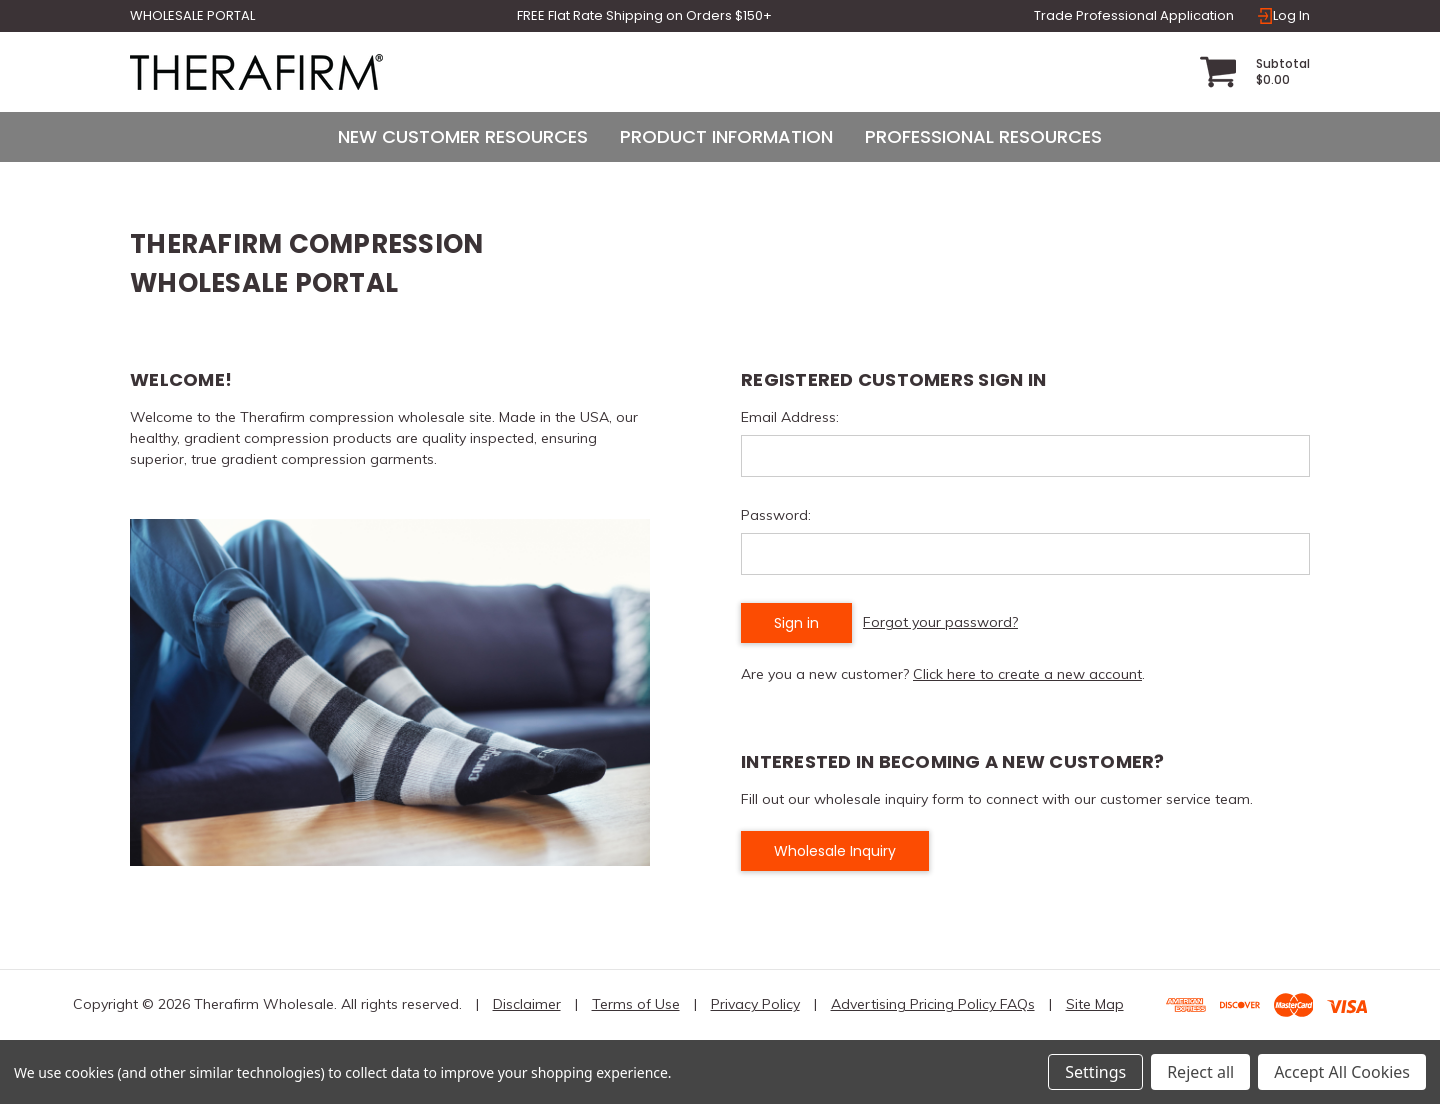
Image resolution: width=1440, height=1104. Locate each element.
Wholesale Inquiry (835, 851)
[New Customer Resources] (463, 137)
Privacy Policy (755, 1004)
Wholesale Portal (192, 15)
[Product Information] (726, 137)
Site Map (1095, 1004)
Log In (1283, 15)
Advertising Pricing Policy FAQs (933, 1004)
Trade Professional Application (1134, 15)
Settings (1095, 1072)
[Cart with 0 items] (1255, 72)
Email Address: (790, 417)
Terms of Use (636, 1004)
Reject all (1200, 1072)
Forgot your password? (940, 622)
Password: (776, 515)
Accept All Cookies (1342, 1072)
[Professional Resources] (983, 137)
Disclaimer (527, 1004)
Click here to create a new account (1027, 674)
